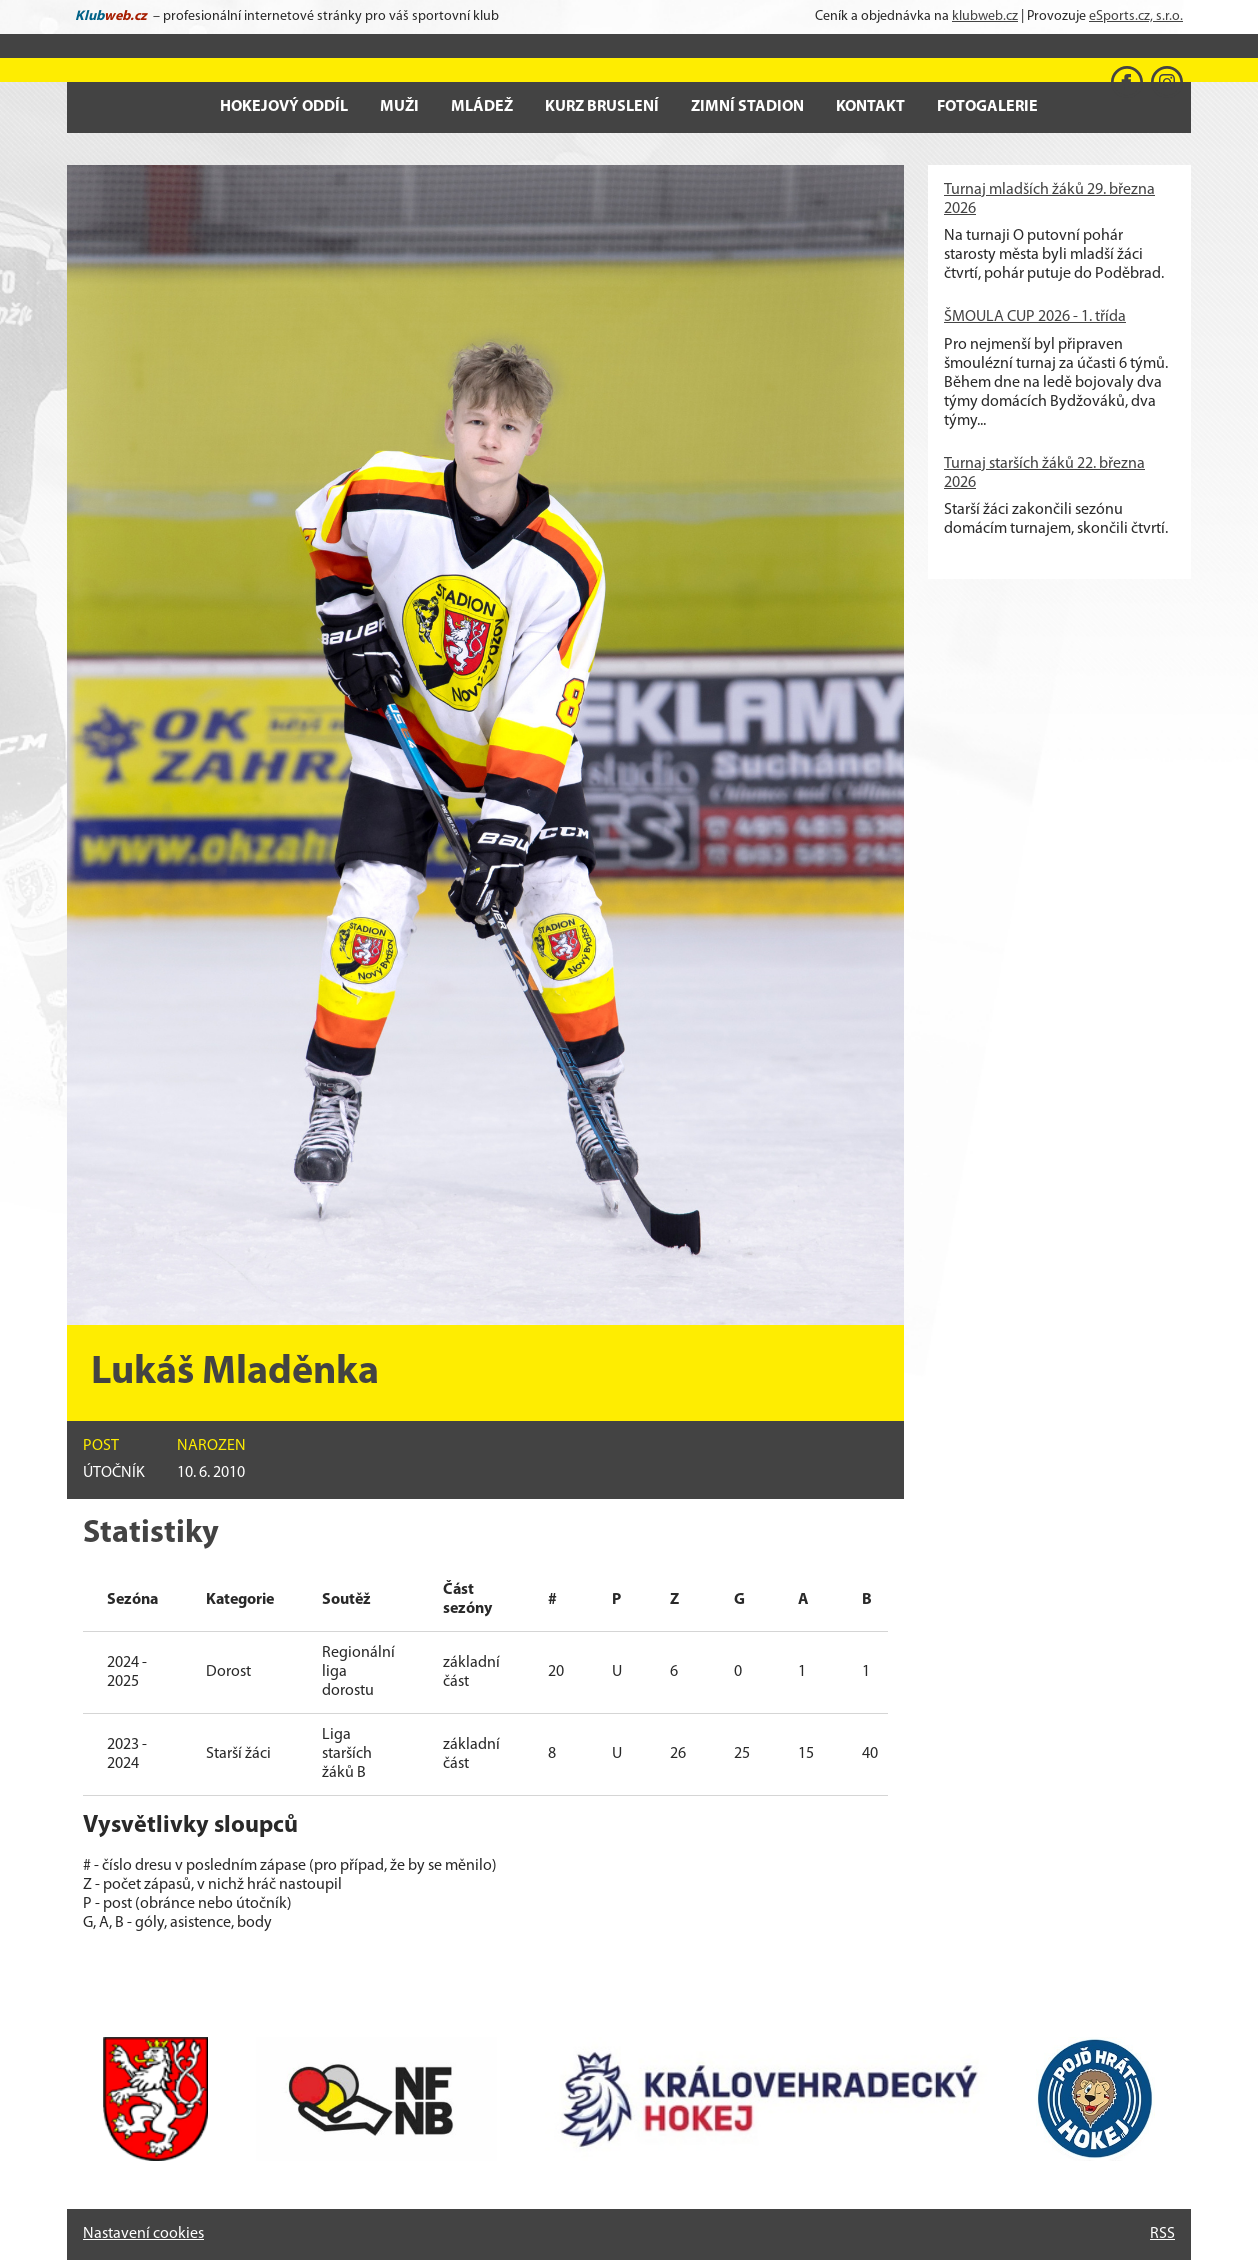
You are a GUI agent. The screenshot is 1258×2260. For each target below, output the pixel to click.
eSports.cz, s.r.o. (1136, 16)
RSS (1162, 2234)
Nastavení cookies (143, 2234)
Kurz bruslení (602, 107)
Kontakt (870, 107)
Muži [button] (399, 107)
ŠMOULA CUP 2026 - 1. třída (1035, 317)
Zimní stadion (747, 107)
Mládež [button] (482, 107)
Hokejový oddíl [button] (284, 107)
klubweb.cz (985, 16)
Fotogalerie (987, 107)
